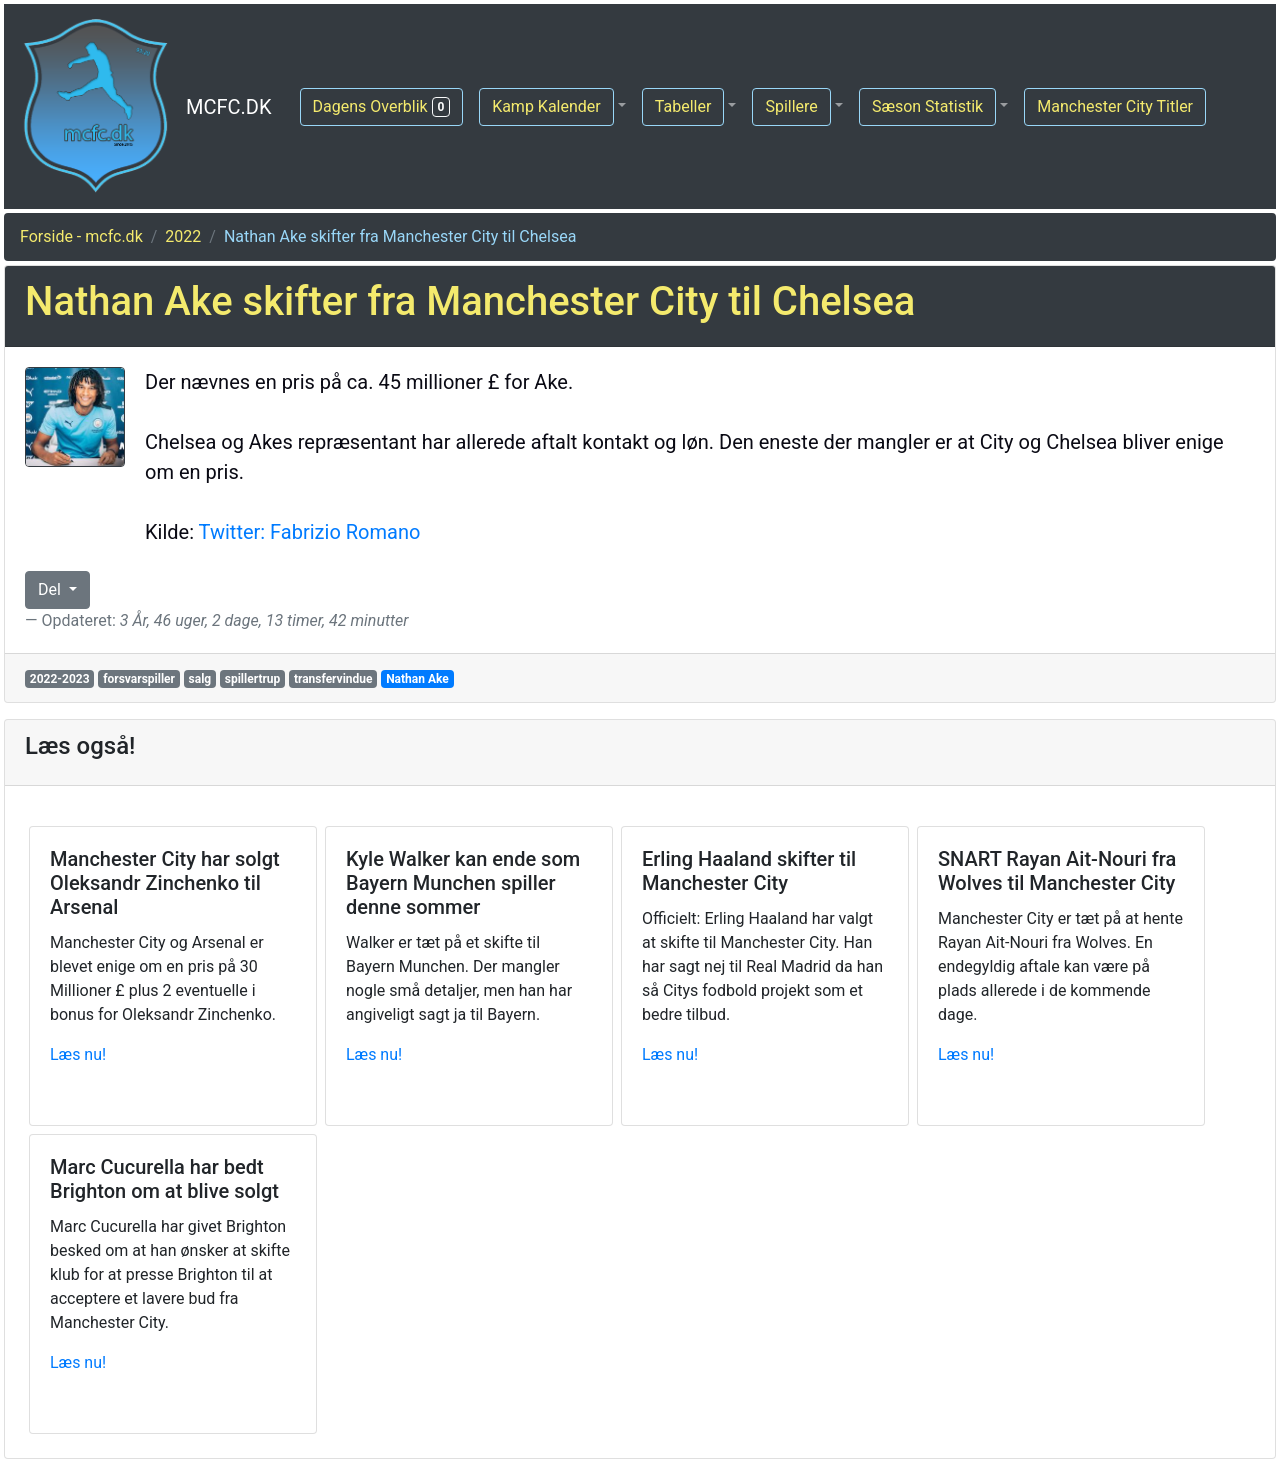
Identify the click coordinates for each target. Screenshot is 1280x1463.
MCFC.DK (229, 107)
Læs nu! (78, 1054)
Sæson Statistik (927, 106)
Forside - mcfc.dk (81, 236)
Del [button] (51, 589)
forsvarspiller (139, 679)
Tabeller (683, 106)
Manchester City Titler (1115, 106)
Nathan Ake (417, 679)
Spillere (791, 106)
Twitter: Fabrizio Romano (310, 532)
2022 (183, 236)
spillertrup (253, 679)
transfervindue (333, 679)
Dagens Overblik (382, 107)
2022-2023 (60, 679)
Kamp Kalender (546, 106)
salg (200, 679)
